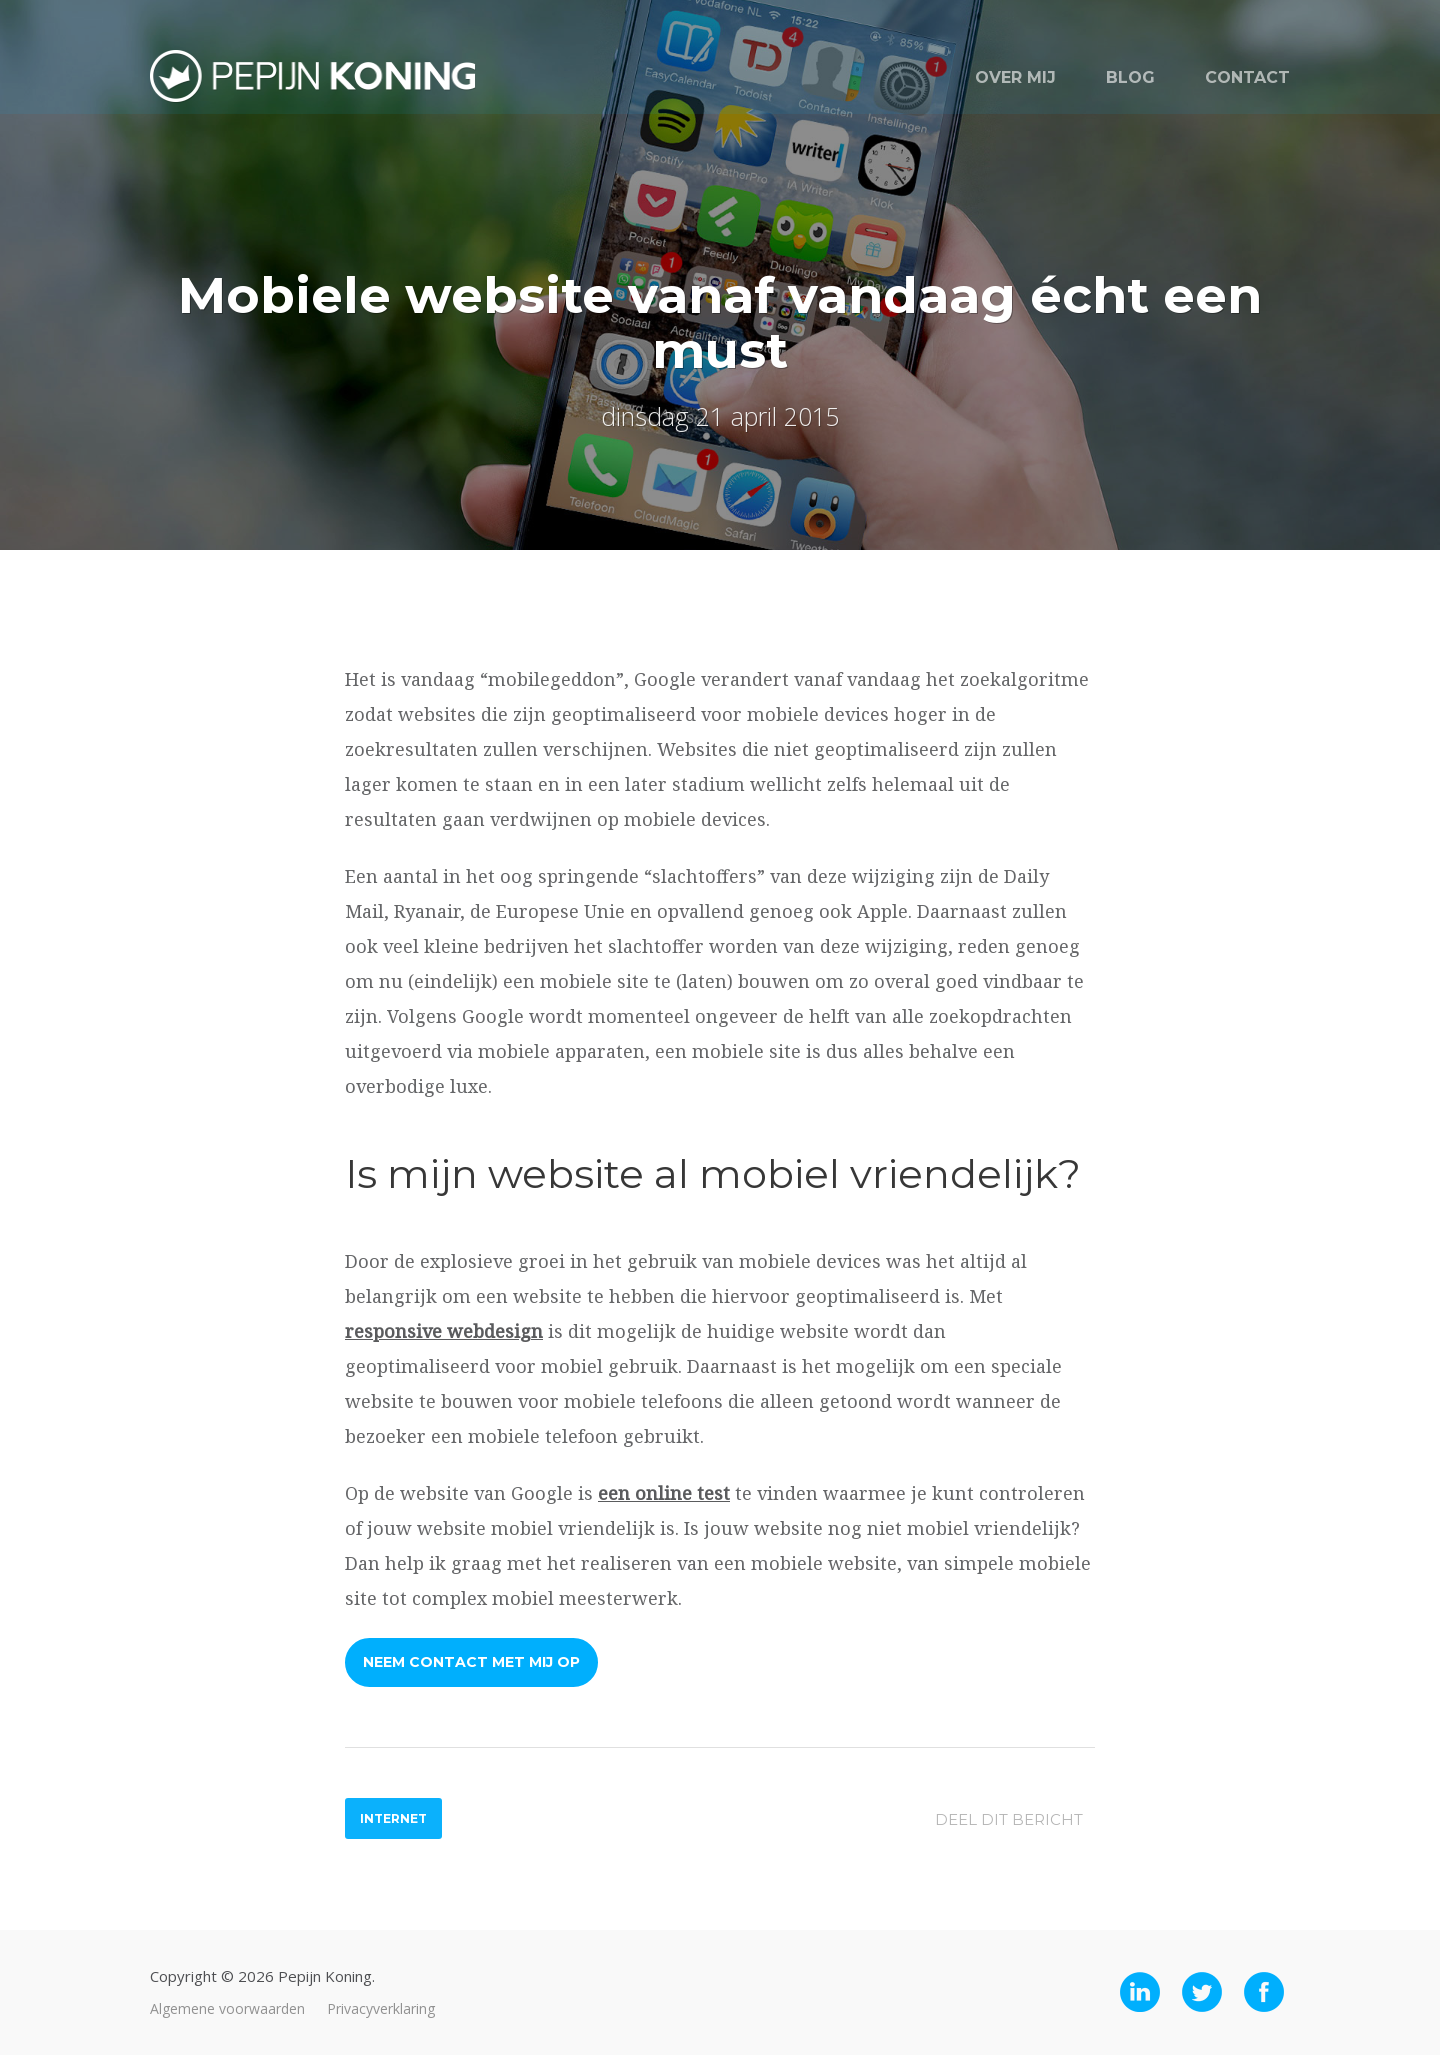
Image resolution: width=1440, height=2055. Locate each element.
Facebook (1270, 1992)
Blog (1130, 77)
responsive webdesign (444, 1331)
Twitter (1208, 1992)
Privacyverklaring (381, 2008)
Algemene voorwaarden (227, 2008)
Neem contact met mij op (471, 1662)
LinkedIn (1146, 1992)
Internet (393, 1818)
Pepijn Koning (317, 82)
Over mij (1015, 77)
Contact (1247, 77)
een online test (664, 1493)
